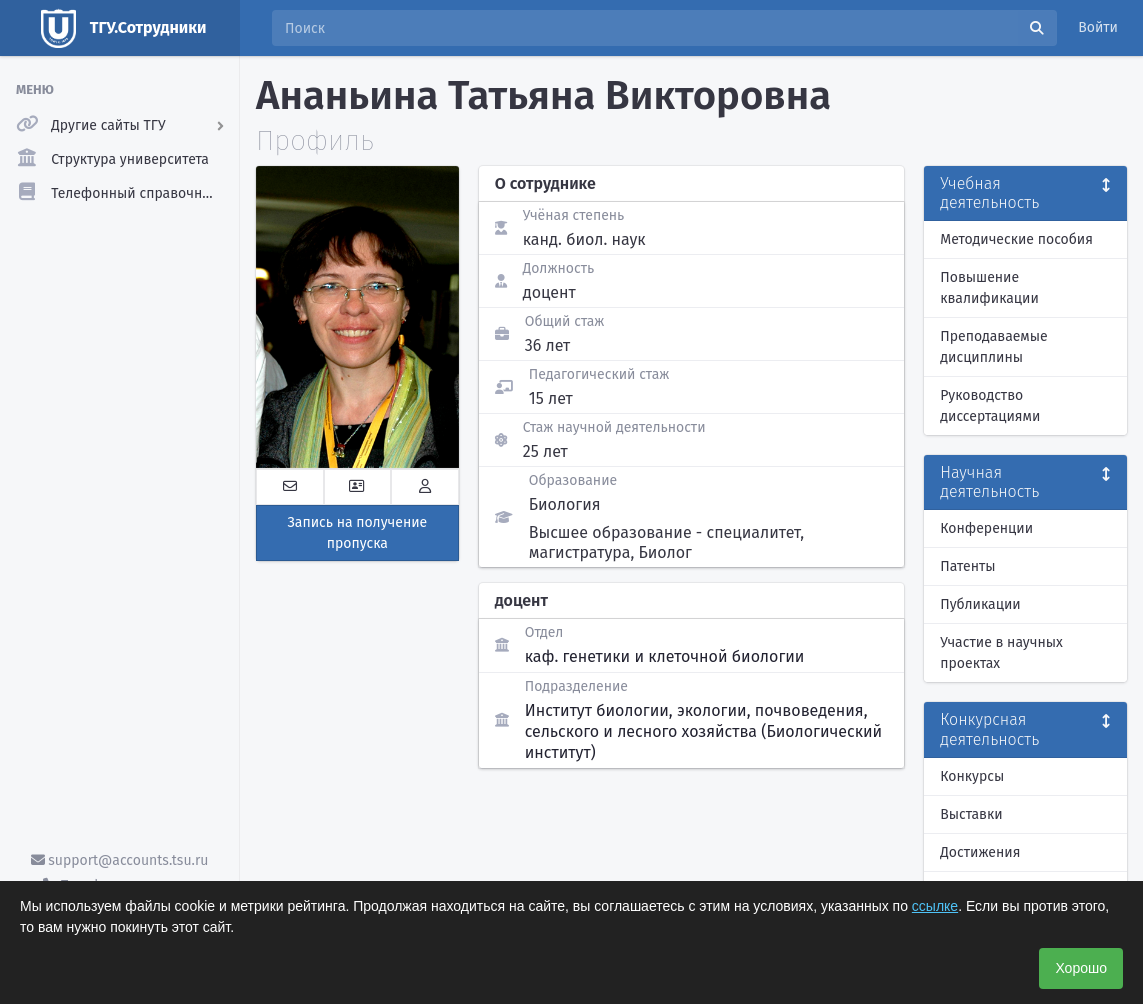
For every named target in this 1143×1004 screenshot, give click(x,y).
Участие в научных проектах (1001, 653)
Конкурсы (972, 776)
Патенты (967, 566)
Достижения (980, 852)
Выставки (971, 814)
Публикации (980, 604)
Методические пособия (1016, 239)
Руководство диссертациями (990, 406)
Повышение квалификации (989, 288)
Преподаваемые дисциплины (993, 347)
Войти (1098, 27)
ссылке (935, 906)
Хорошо (1081, 968)
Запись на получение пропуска (357, 533)
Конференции (986, 528)
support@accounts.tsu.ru (120, 860)
